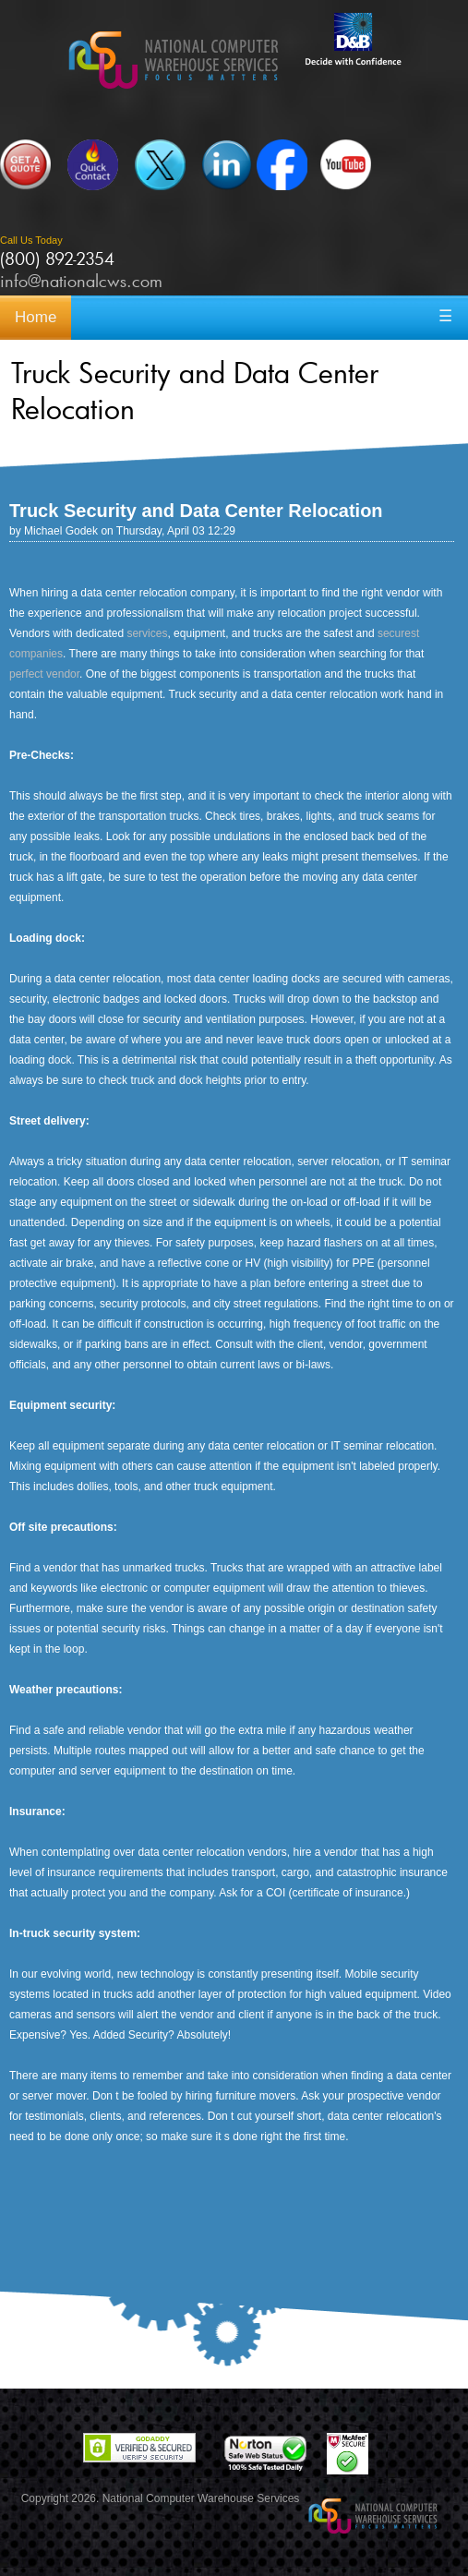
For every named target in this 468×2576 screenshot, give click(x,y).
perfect (26, 674)
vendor (62, 674)
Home (35, 317)
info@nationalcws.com (81, 281)
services (146, 633)
